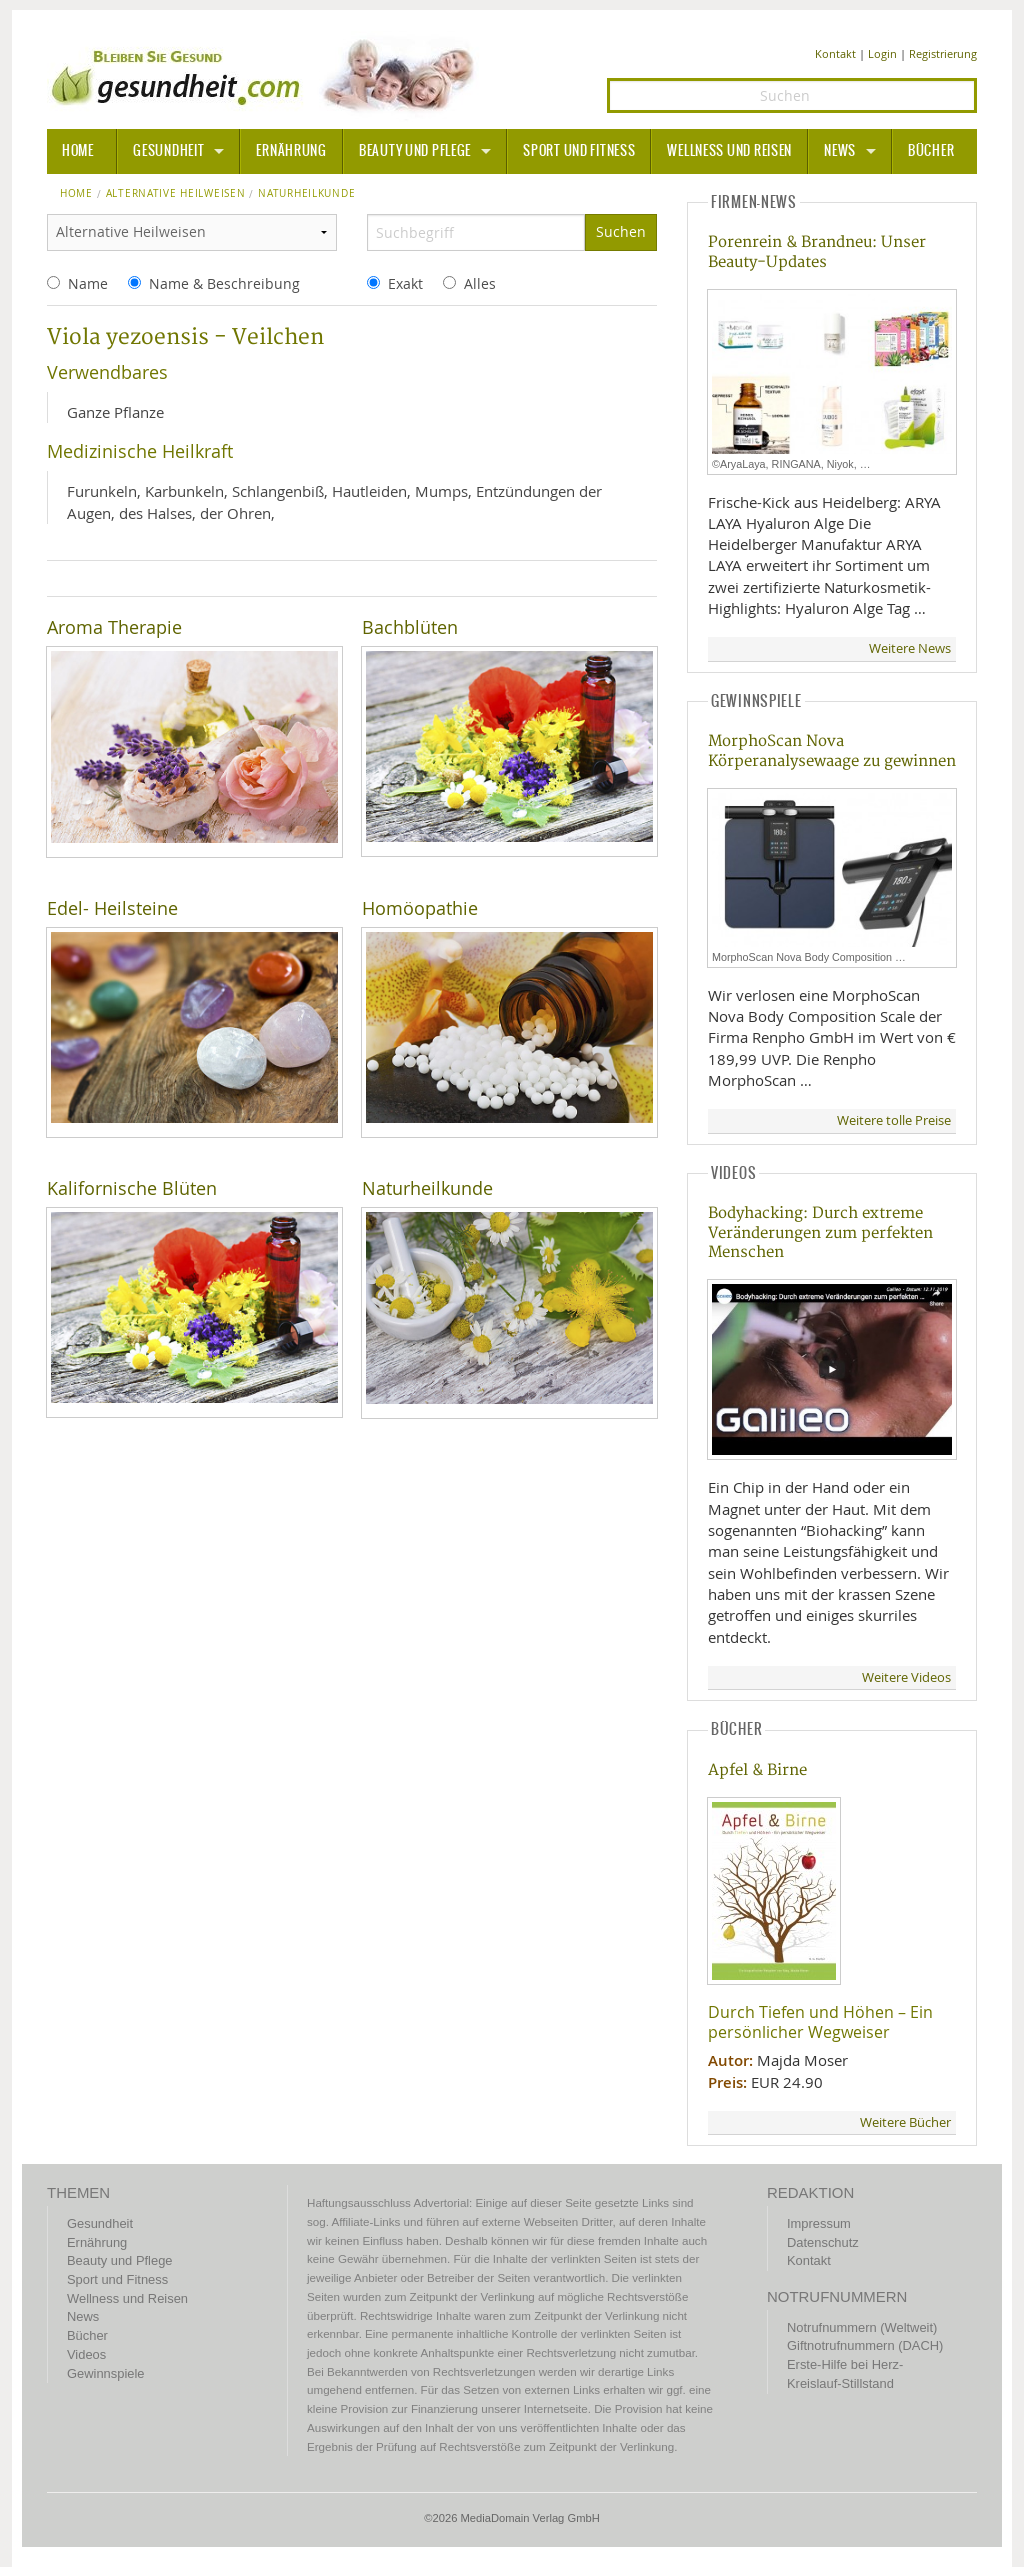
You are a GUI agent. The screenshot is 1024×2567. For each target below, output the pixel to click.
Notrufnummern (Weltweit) (862, 2327)
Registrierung (943, 53)
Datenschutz (823, 2242)
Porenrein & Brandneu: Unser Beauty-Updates (817, 252)
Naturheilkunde (427, 1188)
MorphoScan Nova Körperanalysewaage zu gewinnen (832, 751)
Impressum (819, 2223)
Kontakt (835, 53)
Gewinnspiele (105, 2373)
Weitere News (910, 648)
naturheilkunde (306, 194)
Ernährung (291, 151)
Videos (86, 2354)
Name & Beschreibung (224, 283)
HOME (78, 151)
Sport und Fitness (579, 151)
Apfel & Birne (757, 1770)
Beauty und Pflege (415, 151)
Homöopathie (420, 908)
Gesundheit (168, 151)
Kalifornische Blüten (132, 1188)
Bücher (931, 151)
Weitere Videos (906, 1677)
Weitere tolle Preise (894, 1120)
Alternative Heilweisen (176, 194)
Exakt (405, 283)
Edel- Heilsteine (112, 908)
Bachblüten (410, 627)
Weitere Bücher (905, 2122)
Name (88, 283)
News (840, 151)
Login (882, 53)
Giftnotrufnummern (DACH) (865, 2345)
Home (76, 194)
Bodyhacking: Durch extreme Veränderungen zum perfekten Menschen (820, 1233)
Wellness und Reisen (729, 151)
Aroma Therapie (114, 627)
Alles (480, 283)
